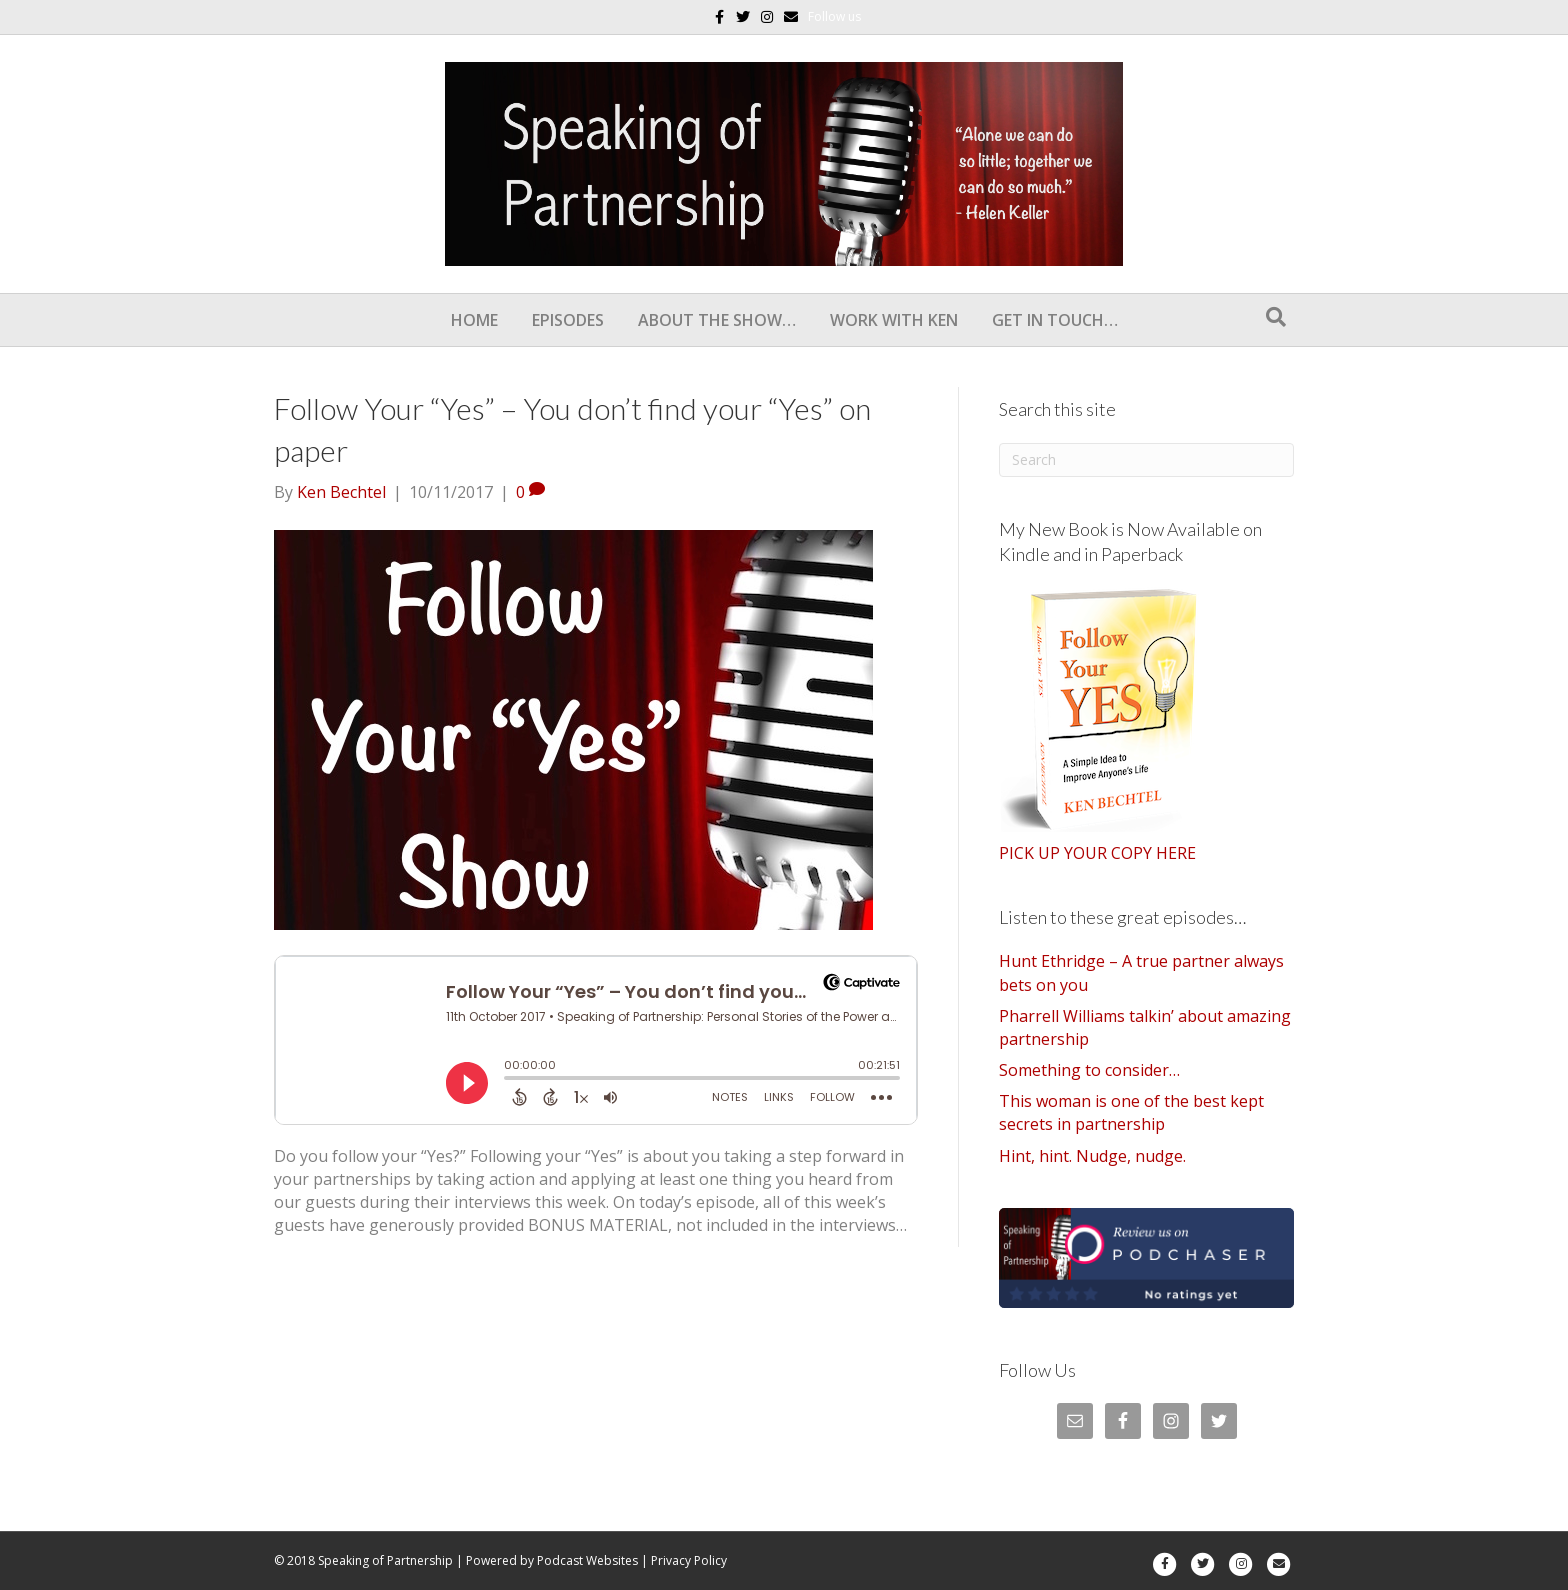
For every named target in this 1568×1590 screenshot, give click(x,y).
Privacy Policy (689, 1560)
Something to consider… (1089, 1070)
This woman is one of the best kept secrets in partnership (1131, 1112)
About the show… (717, 320)
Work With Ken (894, 320)
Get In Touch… (1055, 320)
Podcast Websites (587, 1560)
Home (474, 320)
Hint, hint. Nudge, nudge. (1092, 1156)
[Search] (1276, 317)
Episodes (568, 320)
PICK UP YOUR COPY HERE (1097, 853)
